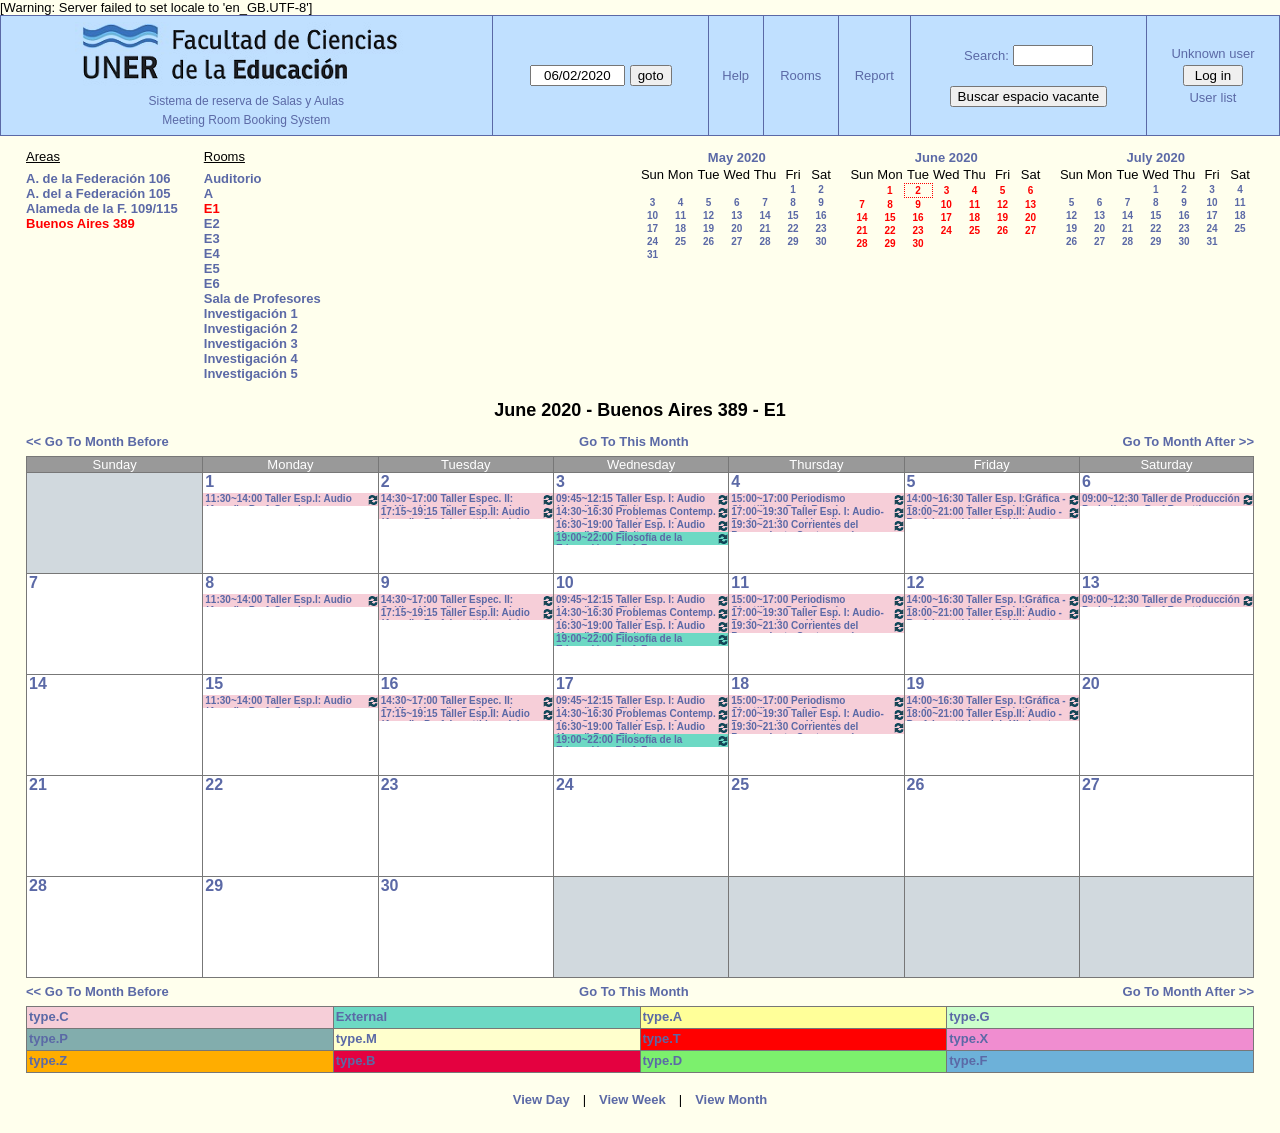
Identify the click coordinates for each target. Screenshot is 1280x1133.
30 (820, 241)
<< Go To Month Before (97, 441)
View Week (632, 1099)
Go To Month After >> (1188, 441)
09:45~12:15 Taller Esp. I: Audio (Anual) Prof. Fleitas (643, 499)
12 (708, 215)
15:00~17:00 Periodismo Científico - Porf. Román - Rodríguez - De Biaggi (818, 499)
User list (1212, 97)
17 (652, 228)
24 (652, 241)
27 (736, 241)
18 (680, 228)
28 (764, 241)
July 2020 (1155, 157)
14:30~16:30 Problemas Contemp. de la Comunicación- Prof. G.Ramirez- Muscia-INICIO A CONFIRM (643, 512)
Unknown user (1212, 53)
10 (652, 215)
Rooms (800, 75)
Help (735, 75)
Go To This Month (634, 441)
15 (792, 215)
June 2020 (946, 157)
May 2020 (737, 157)
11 (680, 215)
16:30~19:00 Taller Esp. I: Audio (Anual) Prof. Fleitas (643, 525)
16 (820, 215)
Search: (986, 55)
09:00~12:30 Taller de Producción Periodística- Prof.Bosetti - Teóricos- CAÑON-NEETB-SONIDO (1168, 499)
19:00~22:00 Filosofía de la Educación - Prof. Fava (643, 538)
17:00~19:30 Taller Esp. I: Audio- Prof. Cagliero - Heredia (818, 512)
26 (708, 241)
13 (736, 215)
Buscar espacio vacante (1029, 96)
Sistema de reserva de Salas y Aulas (246, 101)
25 (680, 241)
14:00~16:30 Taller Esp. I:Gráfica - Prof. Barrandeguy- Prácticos (994, 499)
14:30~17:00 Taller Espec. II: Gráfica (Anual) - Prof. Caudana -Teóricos (468, 499)
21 (764, 228)
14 (764, 215)
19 (708, 228)
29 (792, 241)
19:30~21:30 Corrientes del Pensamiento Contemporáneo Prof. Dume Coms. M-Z (818, 525)
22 (792, 228)
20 (736, 228)
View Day (541, 1099)
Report (874, 75)
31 (652, 254)
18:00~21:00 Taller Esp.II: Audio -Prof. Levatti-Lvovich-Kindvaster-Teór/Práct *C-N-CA (994, 512)
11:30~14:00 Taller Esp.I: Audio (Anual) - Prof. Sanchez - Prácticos (292, 499)
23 (820, 228)
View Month (731, 1099)
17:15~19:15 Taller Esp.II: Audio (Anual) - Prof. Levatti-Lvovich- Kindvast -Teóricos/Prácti (468, 512)
